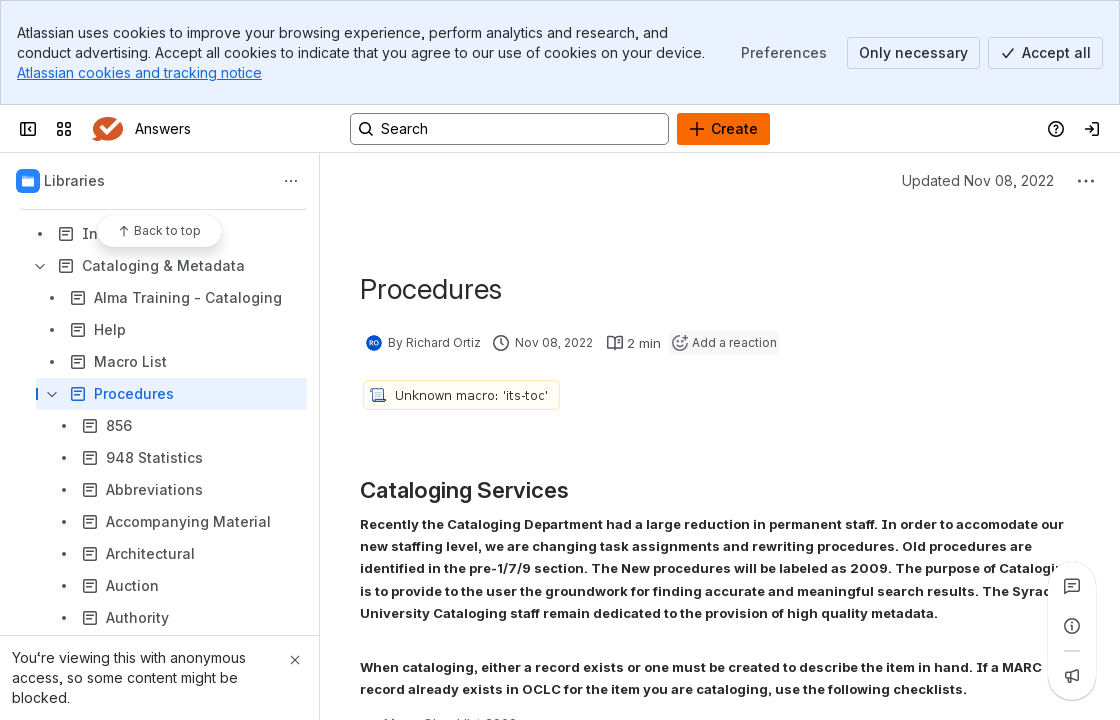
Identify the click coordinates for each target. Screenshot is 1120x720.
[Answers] (107, 129)
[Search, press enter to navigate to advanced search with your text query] (509, 129)
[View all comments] (1072, 586)
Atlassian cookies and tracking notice (139, 72)
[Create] (723, 129)
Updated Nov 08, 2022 (978, 180)
